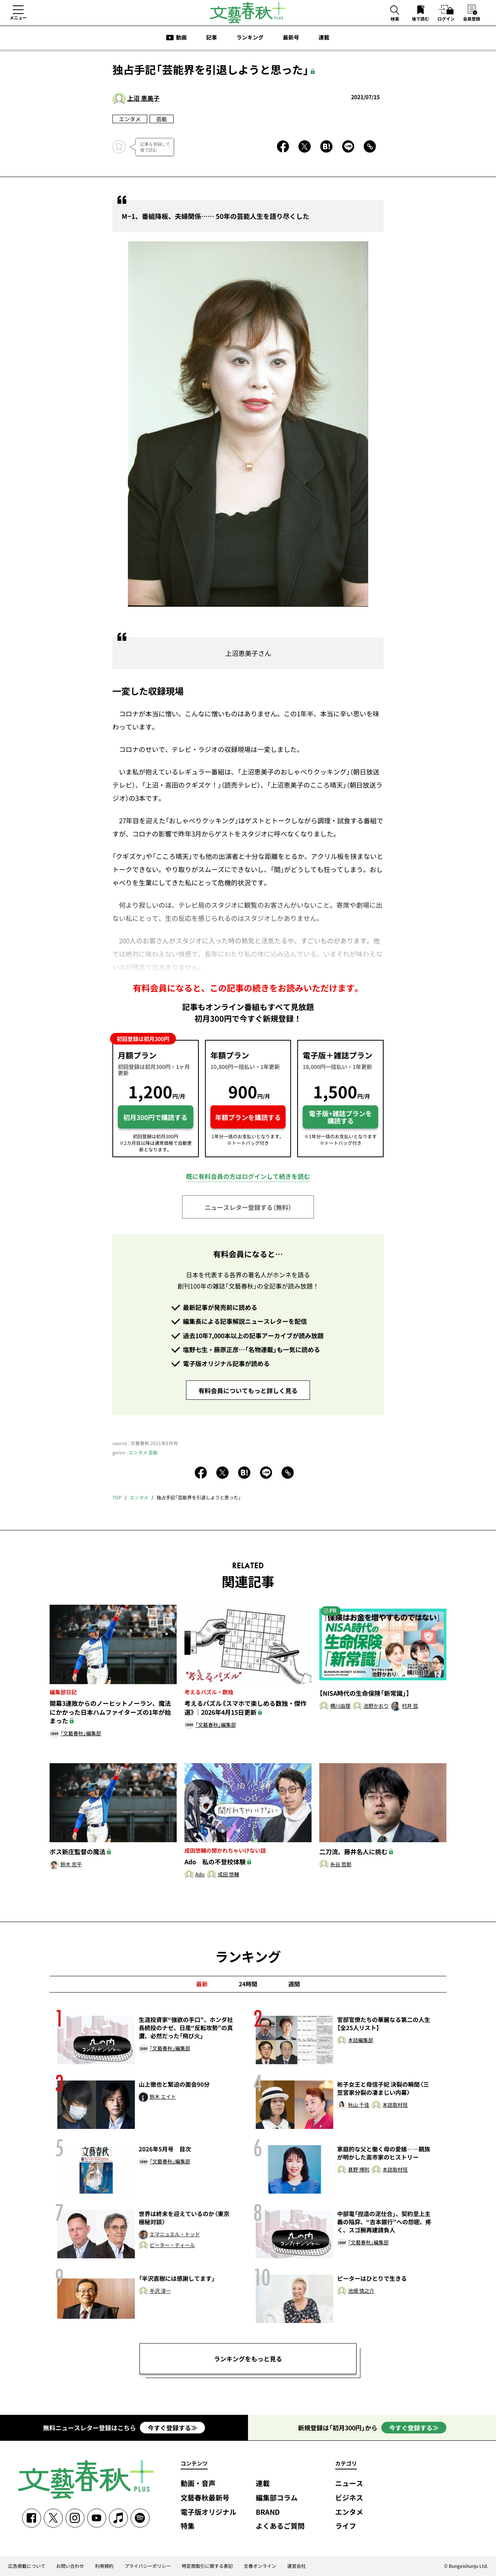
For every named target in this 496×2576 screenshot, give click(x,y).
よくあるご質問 (280, 2526)
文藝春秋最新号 (205, 2498)
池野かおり (376, 1706)
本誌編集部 (360, 2040)
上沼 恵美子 (143, 98)
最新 (202, 1984)
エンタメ (130, 119)
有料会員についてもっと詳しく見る (248, 1390)
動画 (181, 37)
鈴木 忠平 (71, 1864)
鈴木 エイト (163, 2097)
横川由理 (340, 1706)
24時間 (248, 1984)
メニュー (18, 17)
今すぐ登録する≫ (172, 2427)
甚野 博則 (358, 2170)
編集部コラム (277, 2498)
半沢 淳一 (160, 2291)
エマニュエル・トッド (175, 2234)
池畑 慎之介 (361, 2291)
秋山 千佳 (358, 2105)
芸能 (161, 119)
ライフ (345, 2526)
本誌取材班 (395, 2105)
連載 (324, 37)
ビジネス (349, 2498)
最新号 (291, 37)
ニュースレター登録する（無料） (248, 1207)
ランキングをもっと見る (248, 2358)
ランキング (250, 37)
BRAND (268, 2512)
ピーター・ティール (172, 2245)
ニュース (349, 2484)
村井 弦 (410, 1706)
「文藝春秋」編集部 (80, 1733)
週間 (294, 1984)
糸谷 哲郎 (340, 1864)
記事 (211, 37)
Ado (200, 1874)
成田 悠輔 (228, 1874)
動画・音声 (198, 2484)
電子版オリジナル (208, 2512)
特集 (188, 2526)
